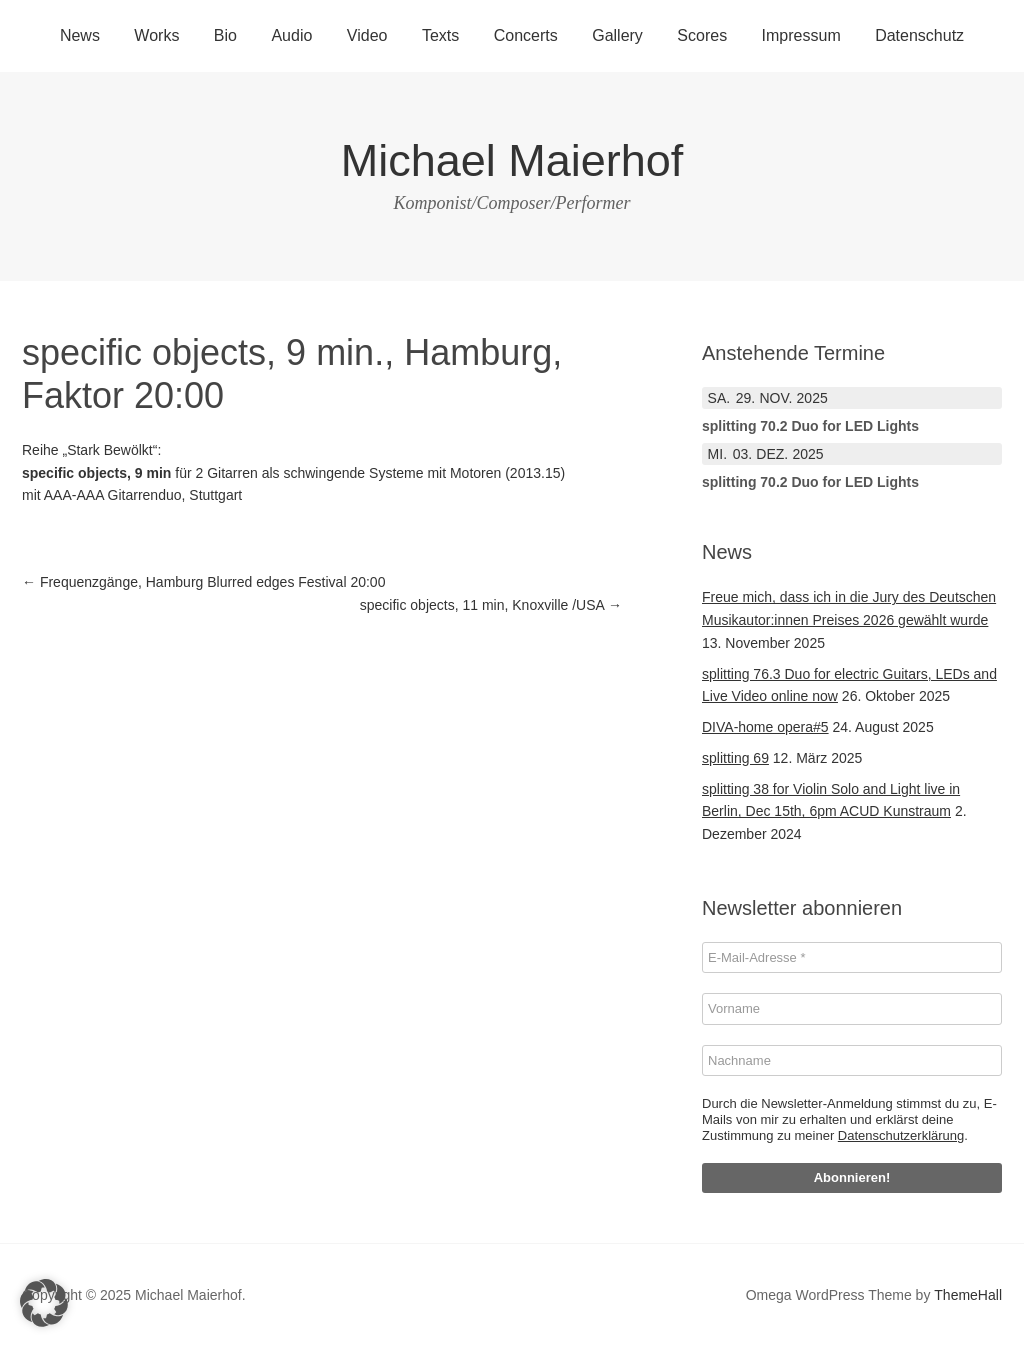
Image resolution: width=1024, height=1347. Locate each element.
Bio (225, 35)
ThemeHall (968, 1295)
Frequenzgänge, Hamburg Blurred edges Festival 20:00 (203, 582)
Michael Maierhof (512, 160)
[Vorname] (852, 1009)
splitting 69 (735, 758)
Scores (702, 35)
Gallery (617, 35)
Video (367, 35)
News (80, 35)
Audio (291, 35)
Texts (440, 35)
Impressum (801, 35)
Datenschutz (919, 35)
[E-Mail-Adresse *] (852, 958)
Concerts (526, 35)
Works (156, 35)
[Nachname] (852, 1061)
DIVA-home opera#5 (765, 727)
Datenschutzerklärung (901, 1135)
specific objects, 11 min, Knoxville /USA (491, 605)
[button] (44, 1303)
